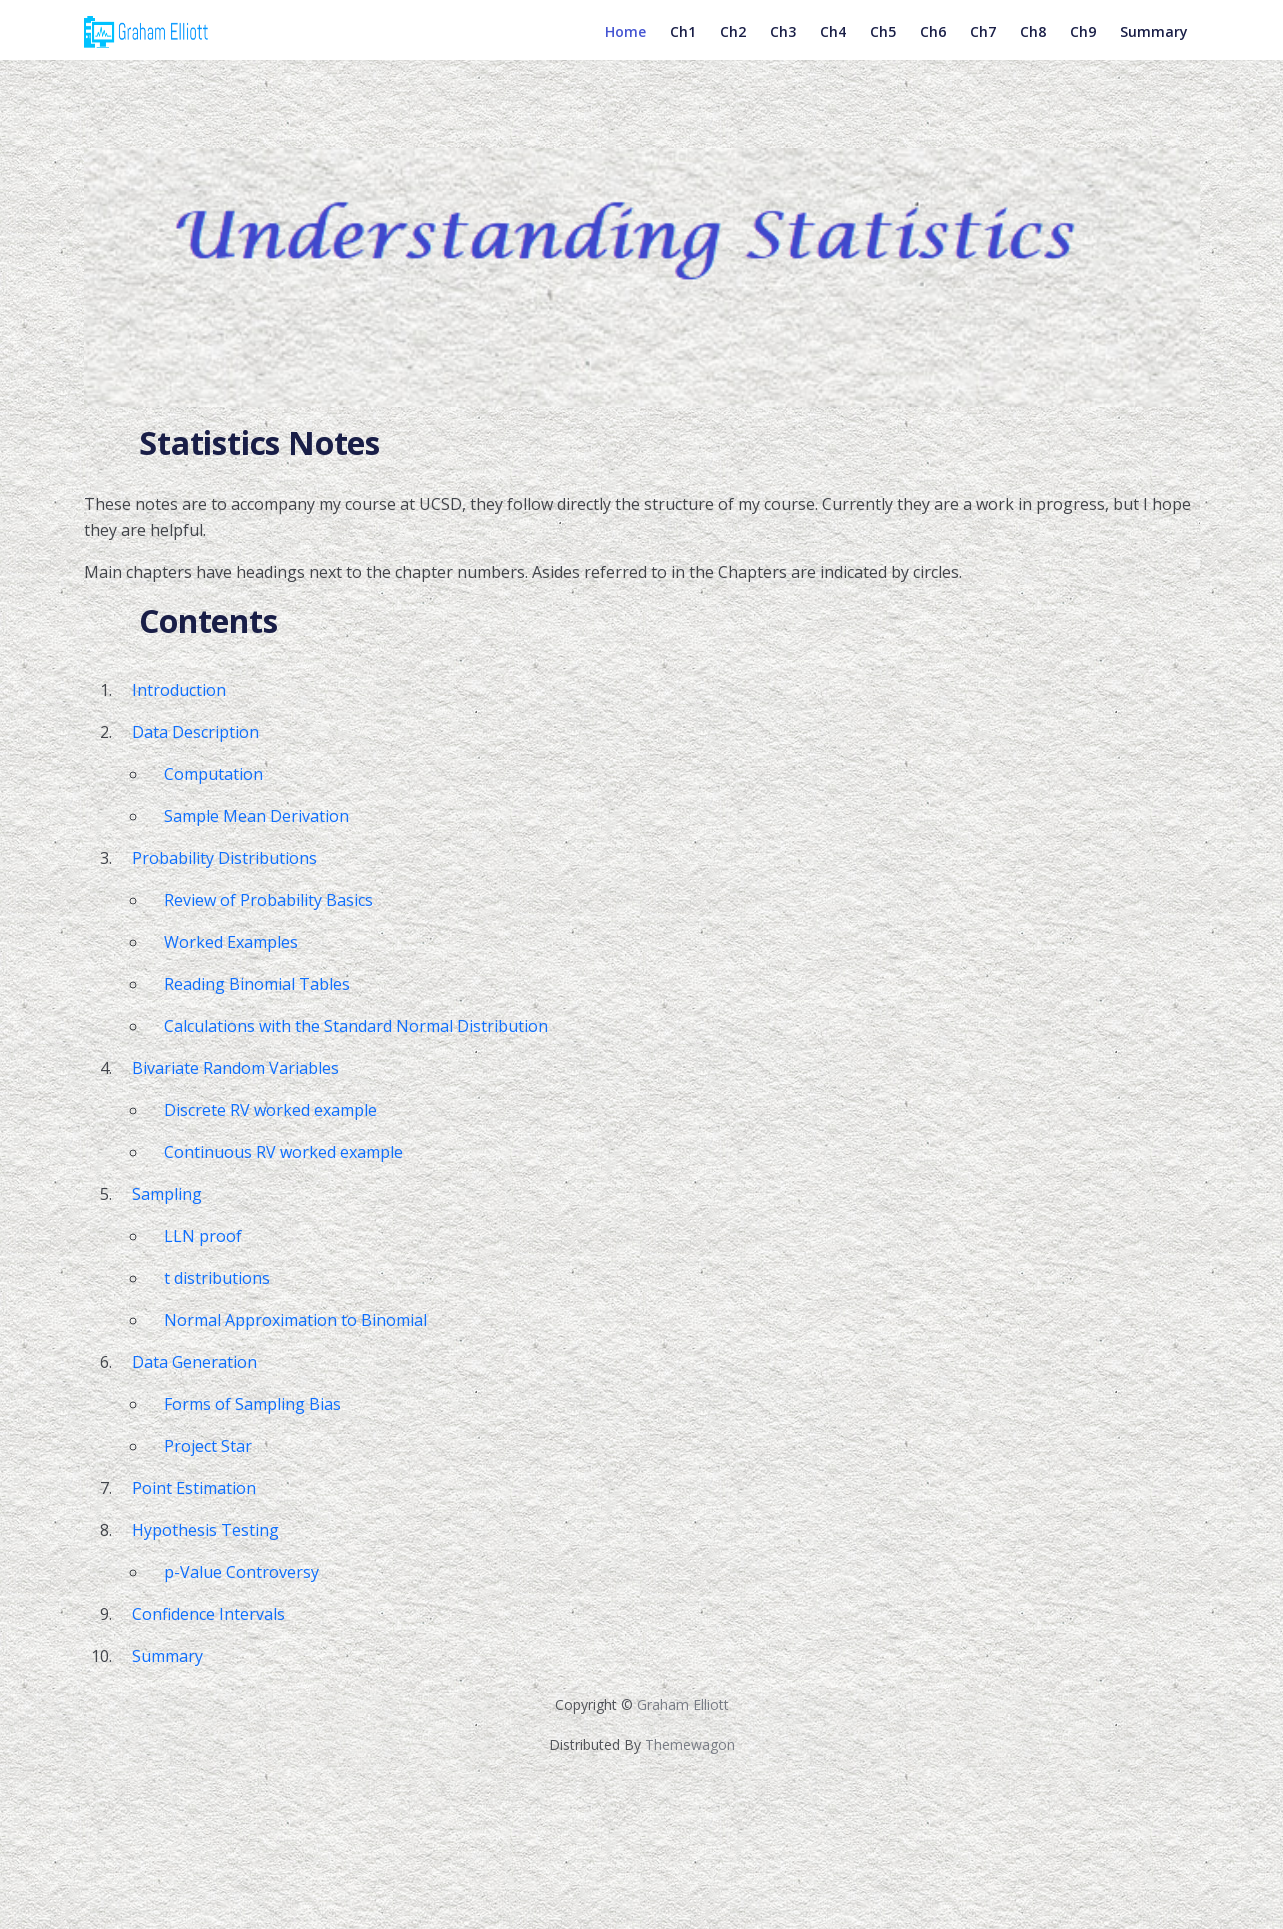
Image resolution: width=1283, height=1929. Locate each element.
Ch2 (733, 47)
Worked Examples (231, 942)
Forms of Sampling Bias (252, 1404)
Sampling (167, 1194)
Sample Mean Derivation (256, 816)
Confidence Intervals (208, 1614)
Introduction (179, 690)
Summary (1154, 47)
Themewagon (690, 1744)
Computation (213, 774)
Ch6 (933, 47)
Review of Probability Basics (268, 900)
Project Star (208, 1446)
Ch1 (683, 47)
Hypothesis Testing (205, 1530)
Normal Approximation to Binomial (295, 1320)
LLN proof (203, 1236)
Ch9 (1083, 47)
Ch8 (1033, 47)
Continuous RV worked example (283, 1152)
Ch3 (783, 47)
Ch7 (983, 47)
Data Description (195, 732)
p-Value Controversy (241, 1572)
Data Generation (194, 1362)
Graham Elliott (683, 1704)
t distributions (217, 1278)
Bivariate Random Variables (235, 1068)
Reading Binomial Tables (257, 984)
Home (625, 47)
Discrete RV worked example (270, 1110)
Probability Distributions (224, 858)
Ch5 (883, 47)
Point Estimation (194, 1488)
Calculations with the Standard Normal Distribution (356, 1026)
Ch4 (833, 47)
